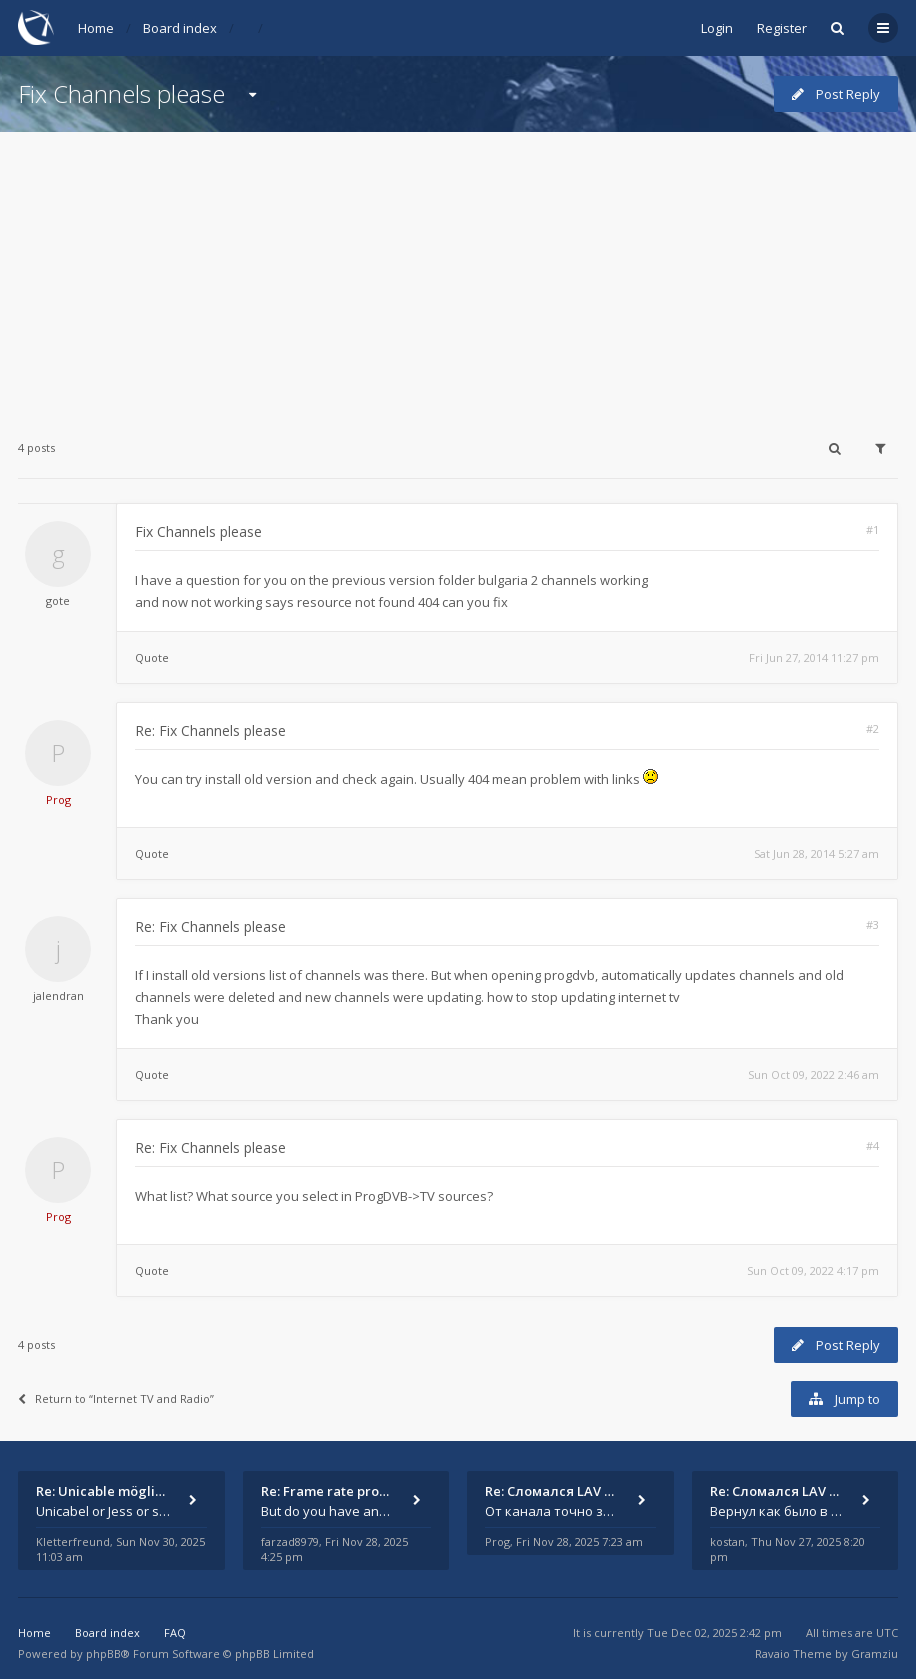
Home (96, 28)
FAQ (175, 1632)
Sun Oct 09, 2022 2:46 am (813, 1074)
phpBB (103, 1653)
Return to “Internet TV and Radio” (116, 1398)
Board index (180, 28)
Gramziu (874, 1653)
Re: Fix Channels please (210, 730)
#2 (872, 728)
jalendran (58, 995)
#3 (872, 924)
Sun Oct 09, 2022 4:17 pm (813, 1270)
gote (58, 600)
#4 (872, 1145)
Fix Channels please (121, 93)
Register (782, 28)
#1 (872, 529)
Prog (58, 799)
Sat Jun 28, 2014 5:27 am (816, 853)
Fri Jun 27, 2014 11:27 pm (814, 657)
